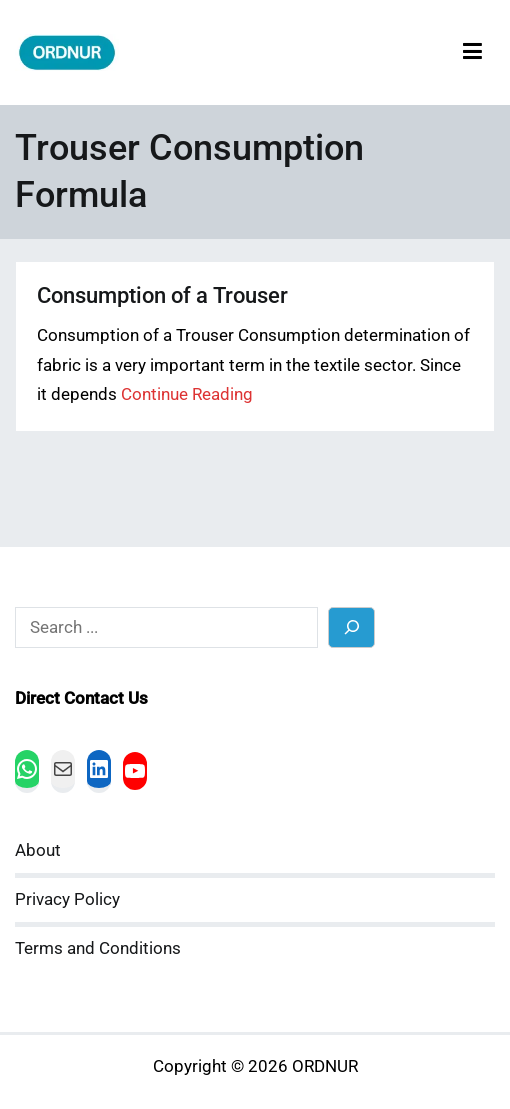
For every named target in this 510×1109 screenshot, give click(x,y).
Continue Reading (187, 394)
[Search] (351, 627)
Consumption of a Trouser (162, 295)
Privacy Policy (67, 899)
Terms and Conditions (98, 948)
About (38, 850)
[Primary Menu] (472, 52)
